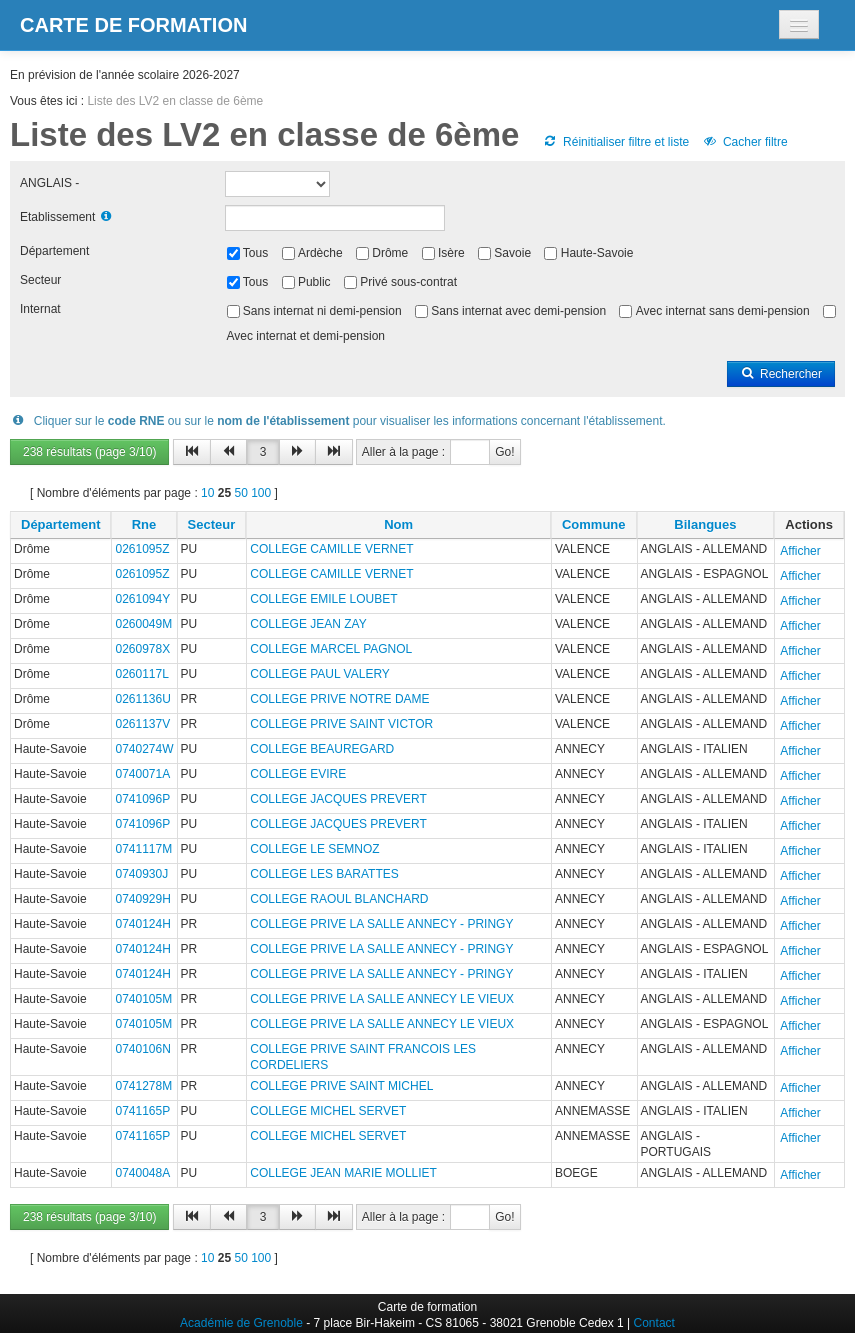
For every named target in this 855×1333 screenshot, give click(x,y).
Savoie (512, 253)
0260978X (142, 649)
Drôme (390, 253)
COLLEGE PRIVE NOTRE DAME (339, 699)
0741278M (143, 1086)
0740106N (142, 1049)
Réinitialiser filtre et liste (616, 142)
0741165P (142, 1111)
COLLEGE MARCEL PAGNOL (331, 649)
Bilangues (705, 524)
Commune (594, 524)
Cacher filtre (744, 142)
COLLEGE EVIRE (298, 774)
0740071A (142, 774)
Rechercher (781, 374)
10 (207, 493)
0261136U (142, 699)
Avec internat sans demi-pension (723, 311)
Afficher (800, 551)
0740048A (142, 1173)
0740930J (141, 874)
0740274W (144, 749)
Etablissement (57, 217)
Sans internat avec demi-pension (518, 311)
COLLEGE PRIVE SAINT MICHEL (341, 1086)
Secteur (40, 280)
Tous (255, 253)
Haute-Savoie (597, 253)
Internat (40, 309)
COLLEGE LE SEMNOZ (314, 849)
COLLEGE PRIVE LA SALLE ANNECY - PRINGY (381, 924)
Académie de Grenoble (241, 1323)
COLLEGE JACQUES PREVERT (338, 799)
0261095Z (142, 549)
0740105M (143, 999)
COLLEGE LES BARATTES (324, 874)
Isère (451, 253)
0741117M (143, 849)
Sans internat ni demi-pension (322, 311)
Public (314, 282)
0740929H (142, 899)
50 (240, 493)
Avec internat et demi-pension (306, 336)
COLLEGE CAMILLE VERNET (331, 549)
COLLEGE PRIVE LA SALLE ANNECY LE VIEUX (382, 999)
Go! (504, 452)
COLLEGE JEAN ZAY (308, 624)
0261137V (142, 724)
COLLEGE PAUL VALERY (320, 674)
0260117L (141, 674)
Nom (398, 524)
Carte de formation (133, 25)
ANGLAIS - (49, 183)
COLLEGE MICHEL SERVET (328, 1111)
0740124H (142, 924)
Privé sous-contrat (408, 282)
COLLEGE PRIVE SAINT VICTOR (341, 724)
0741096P (142, 799)
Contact (654, 1323)
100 (261, 493)
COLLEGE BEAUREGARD (322, 749)
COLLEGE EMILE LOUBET (323, 599)
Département (54, 251)
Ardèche (320, 253)
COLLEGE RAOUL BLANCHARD (339, 899)
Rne (144, 524)
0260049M (143, 624)
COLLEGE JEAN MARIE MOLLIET (343, 1173)
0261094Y (142, 599)
